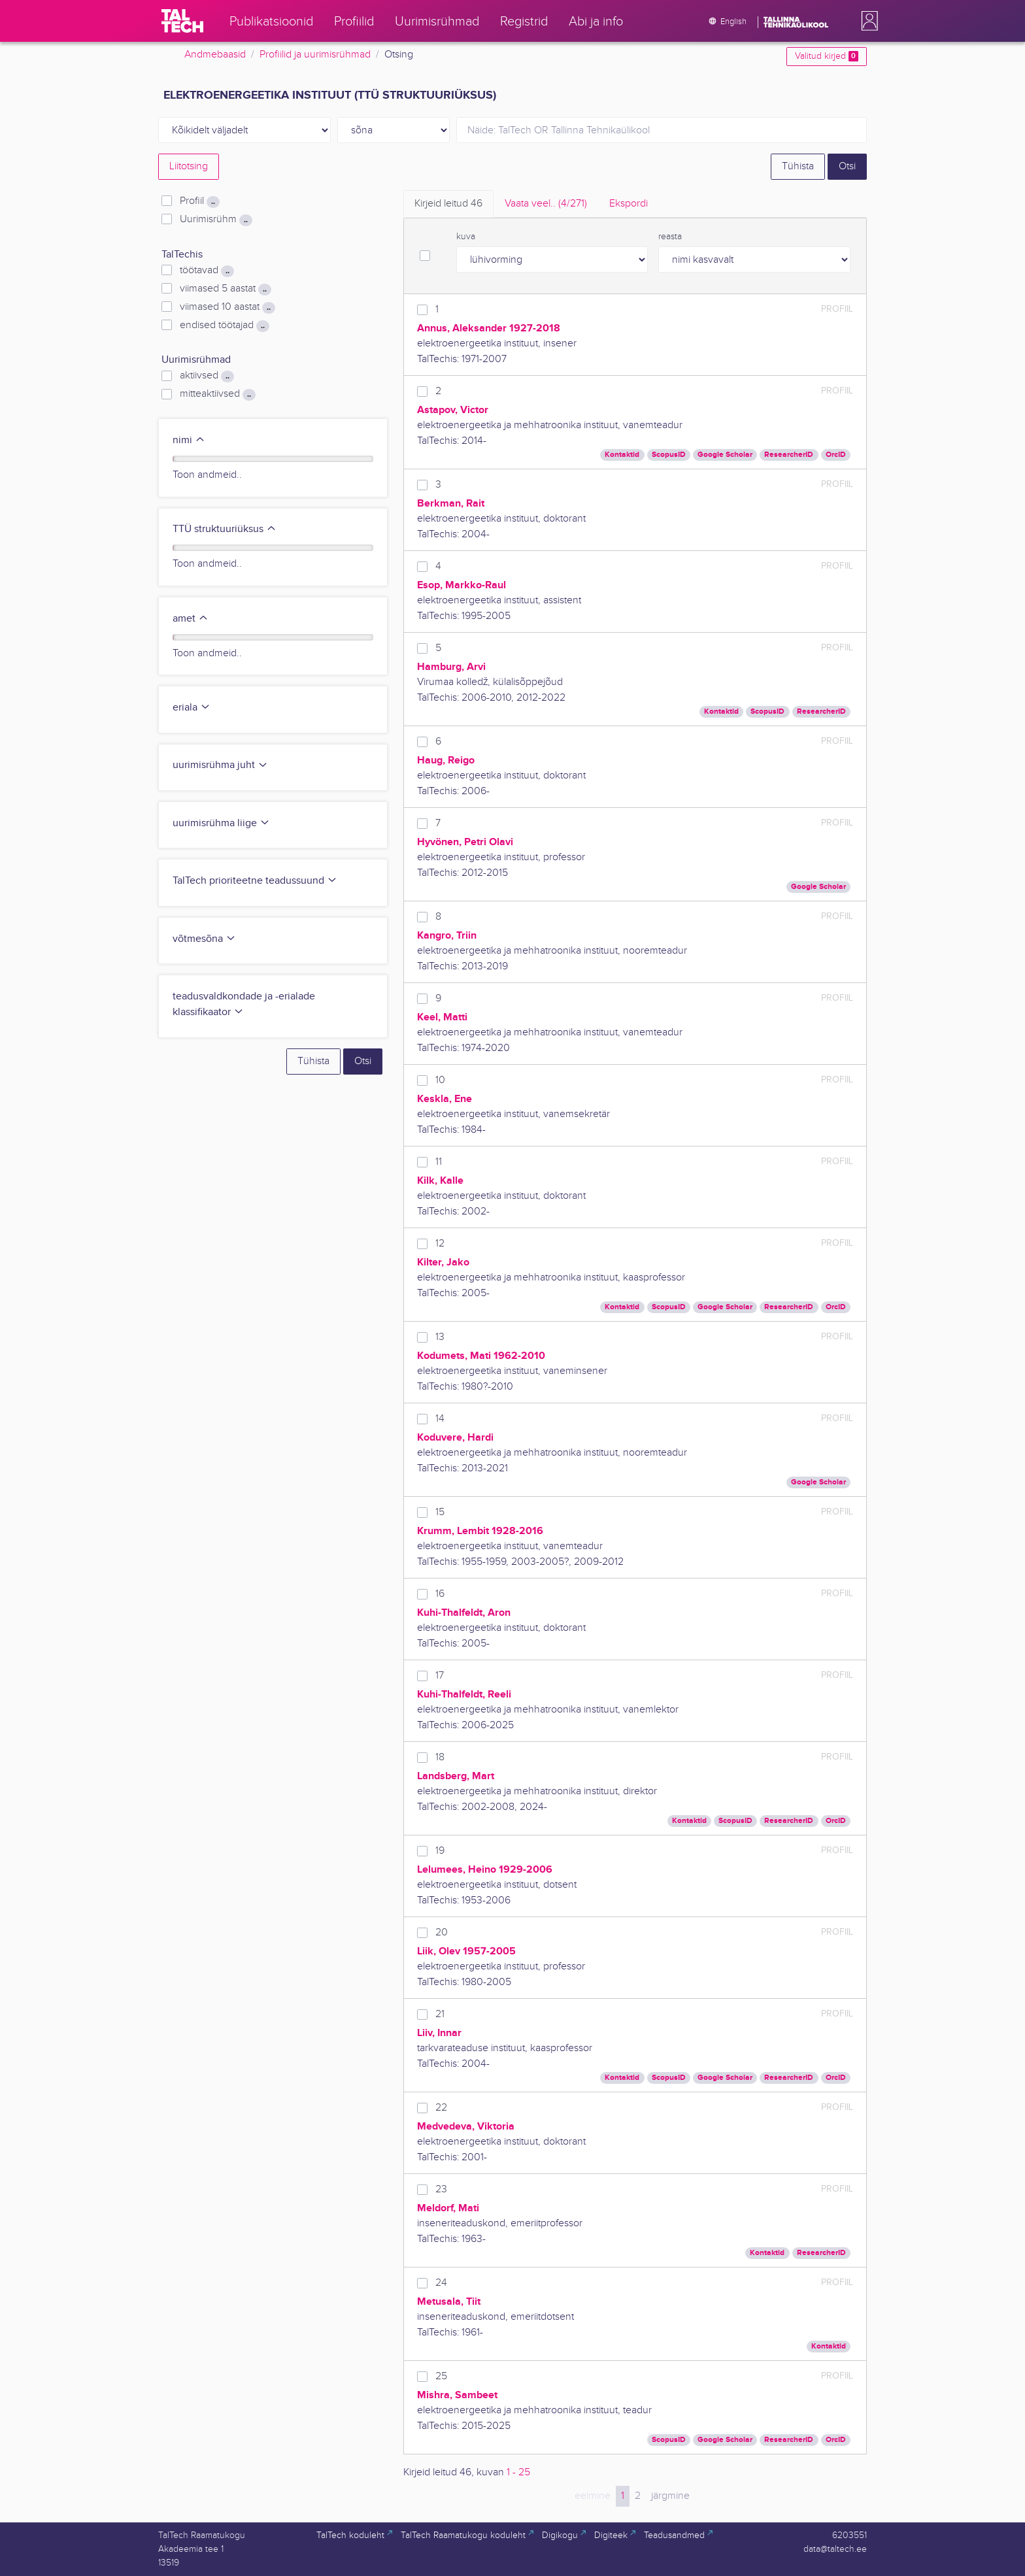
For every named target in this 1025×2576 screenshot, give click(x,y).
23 (441, 2189)
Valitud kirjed (826, 56)
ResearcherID (788, 455)
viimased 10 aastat (227, 307)
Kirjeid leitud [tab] (448, 203)
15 (440, 1512)
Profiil (200, 201)
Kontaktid (622, 455)
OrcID (836, 455)
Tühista (798, 166)
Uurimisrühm (216, 219)
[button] (866, 21)
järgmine (670, 2496)
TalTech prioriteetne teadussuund (255, 881)
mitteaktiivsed (218, 394)
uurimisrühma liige (221, 823)
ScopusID (669, 455)
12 (440, 1243)
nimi (189, 440)
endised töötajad (224, 325)
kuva (465, 236)
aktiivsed (207, 375)
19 (440, 1851)
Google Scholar (724, 455)
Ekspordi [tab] (628, 203)
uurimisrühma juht (220, 765)
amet (191, 618)
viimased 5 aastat (225, 288)
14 (440, 1419)
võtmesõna (204, 939)
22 (441, 2107)
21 (440, 2014)
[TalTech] (182, 20)
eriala (191, 707)
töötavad (207, 270)
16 (440, 1594)
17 (439, 1675)
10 (440, 1080)
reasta (670, 236)
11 (438, 1162)
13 (440, 1337)
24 (441, 2283)
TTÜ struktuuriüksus (225, 529)
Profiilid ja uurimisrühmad (315, 54)
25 (441, 2376)
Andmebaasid (215, 54)
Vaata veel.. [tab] (546, 203)
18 (440, 1757)
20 (441, 1932)
